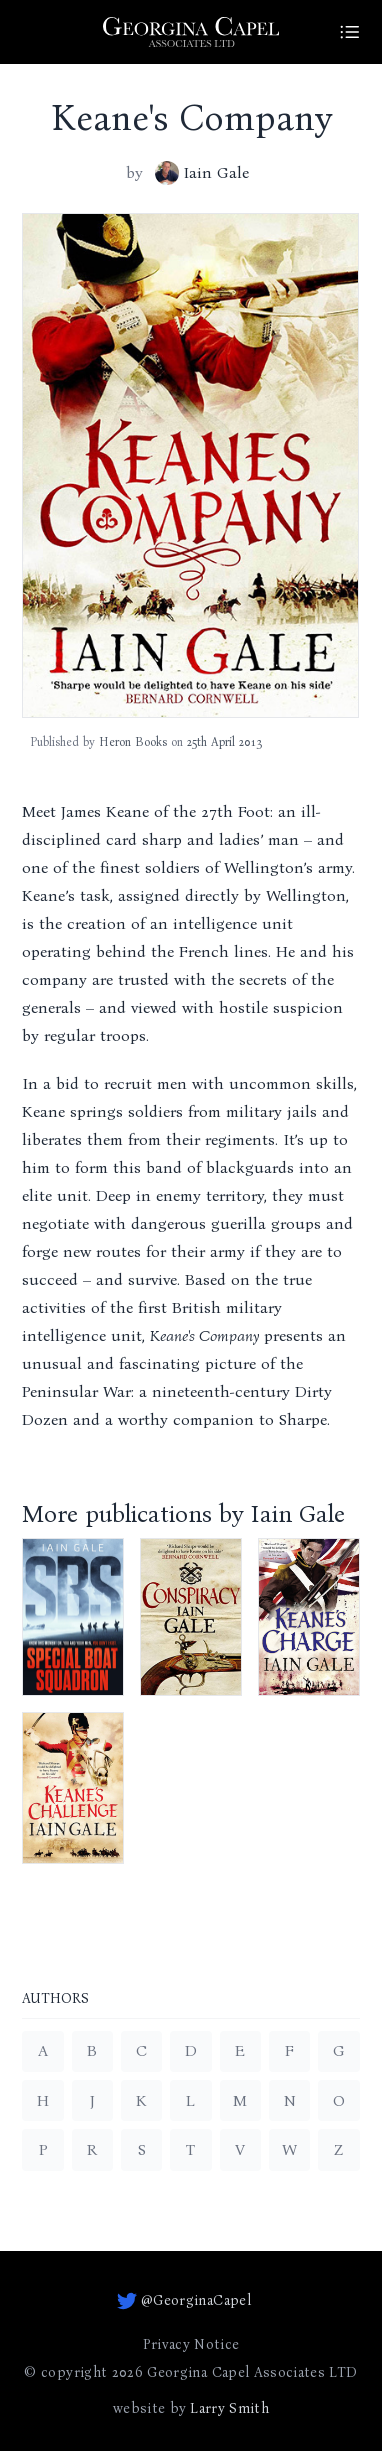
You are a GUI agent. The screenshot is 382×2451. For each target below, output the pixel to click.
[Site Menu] (350, 32)
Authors (55, 1999)
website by (191, 2409)
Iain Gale (202, 173)
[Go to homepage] (191, 32)
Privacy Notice (191, 2344)
